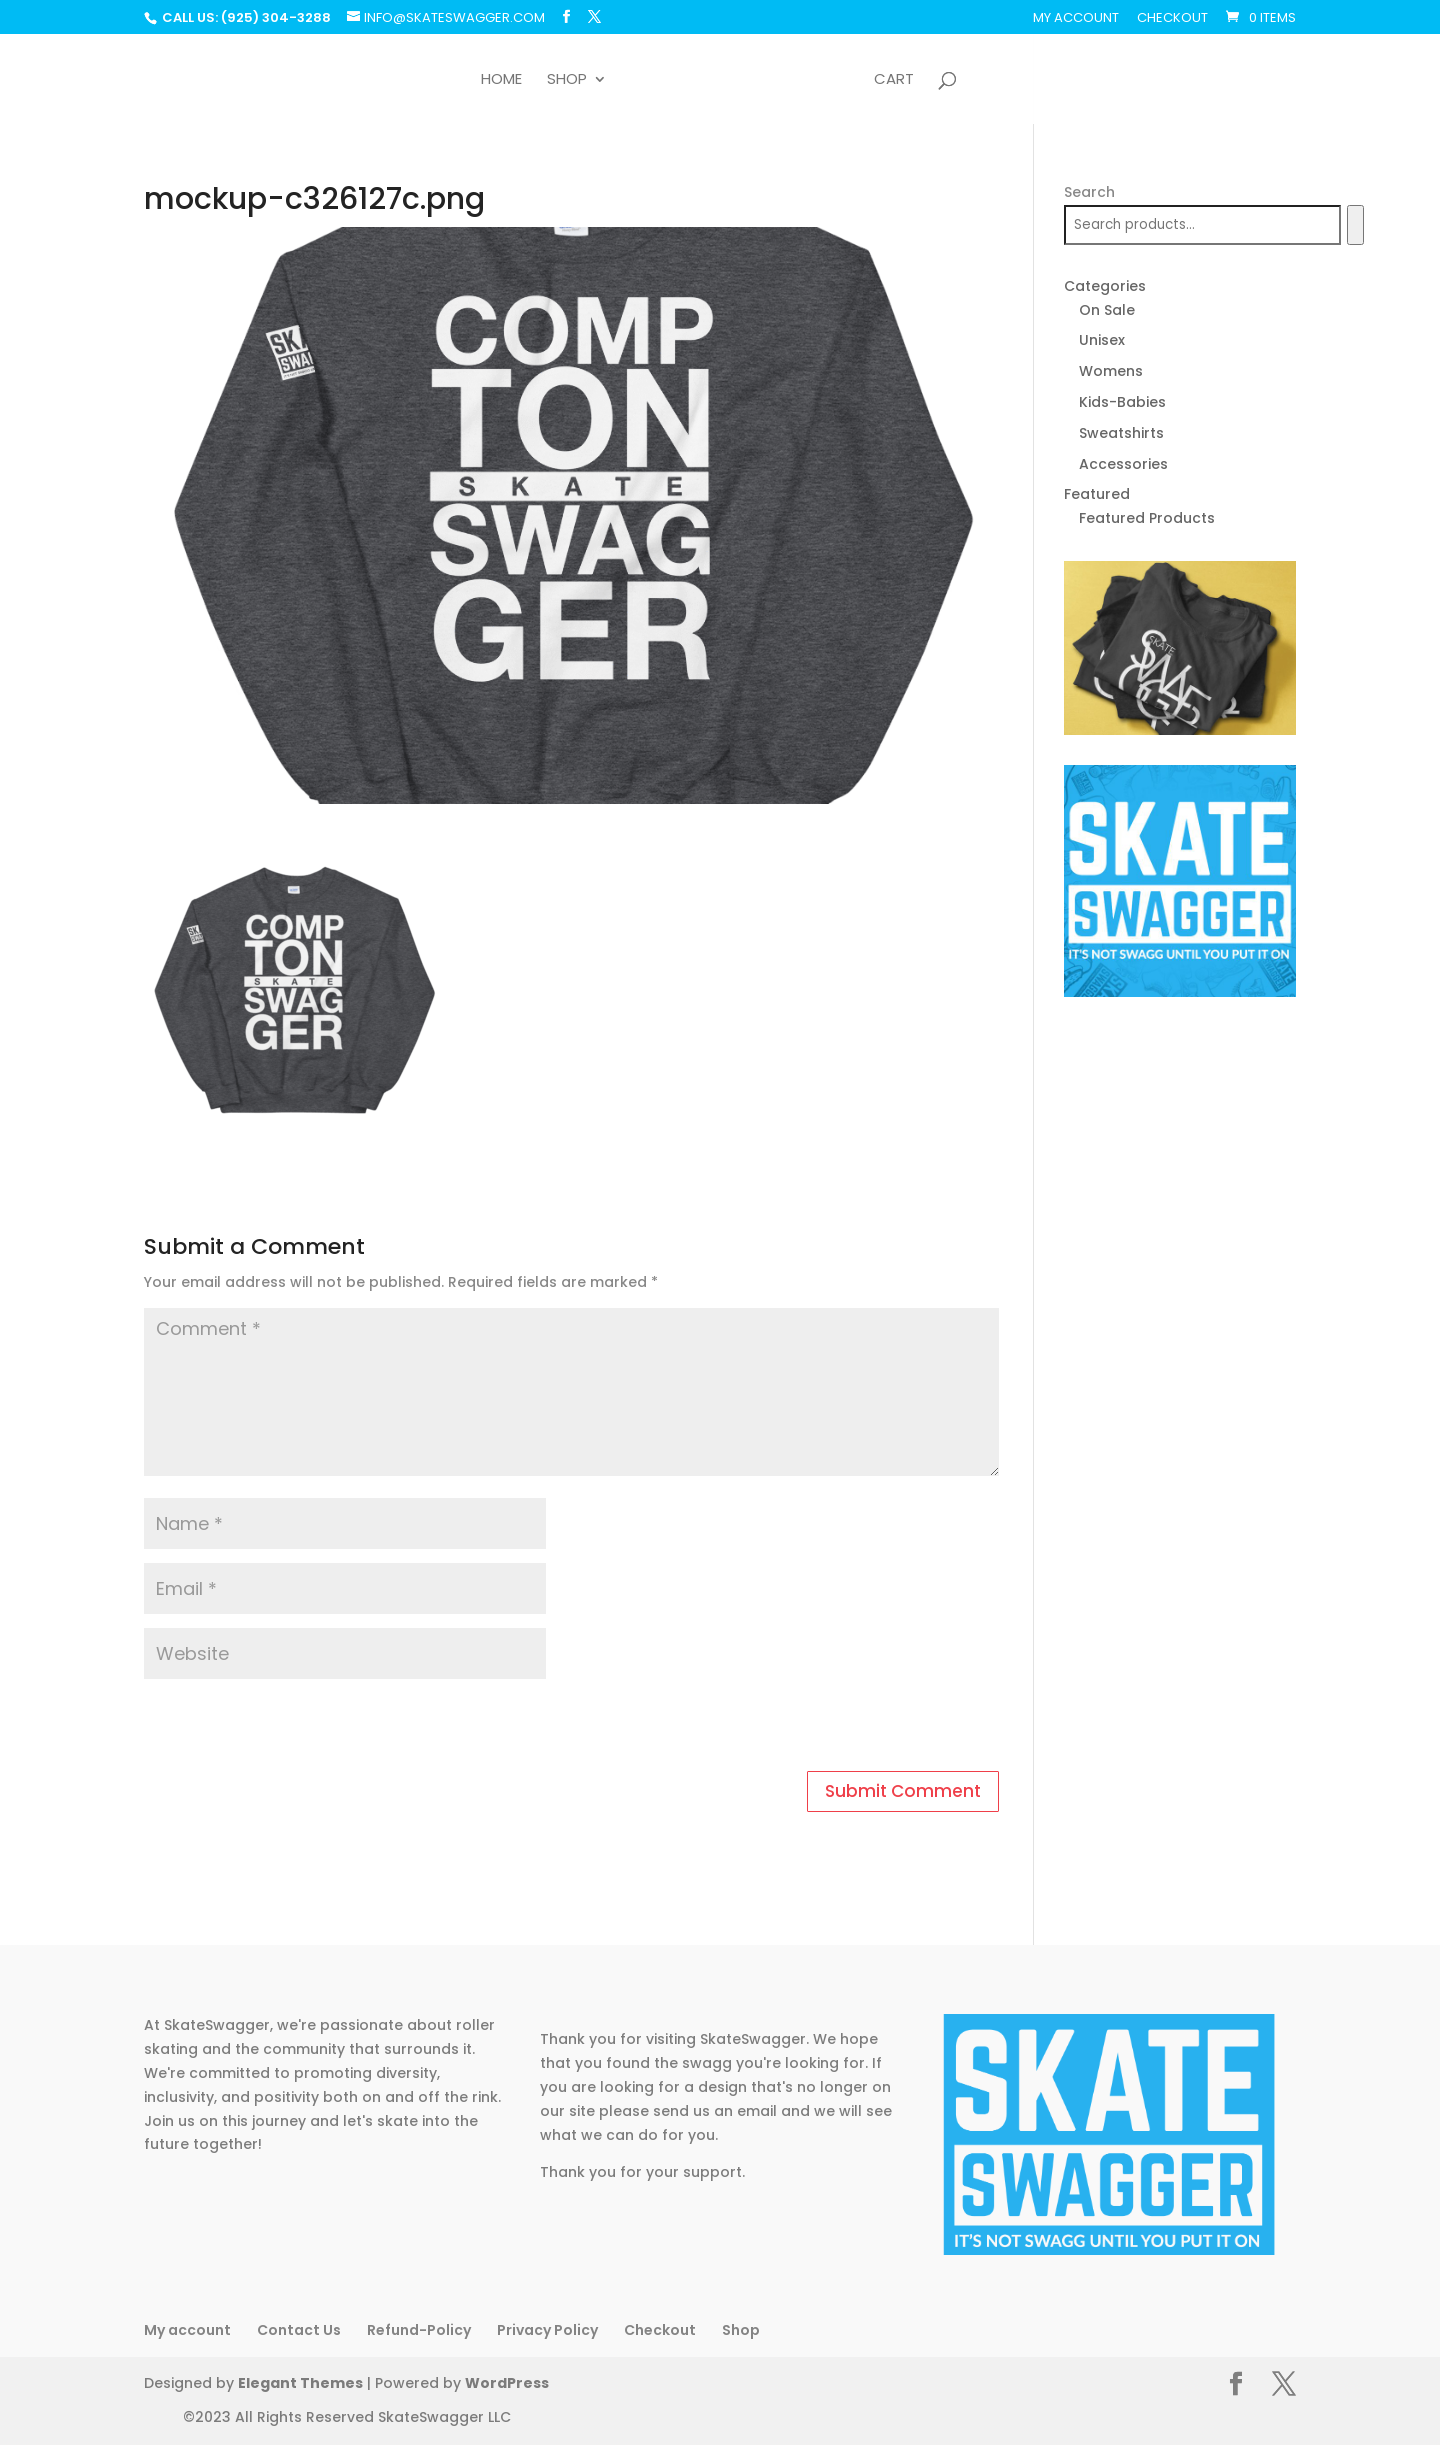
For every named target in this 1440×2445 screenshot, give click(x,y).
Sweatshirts (1121, 433)
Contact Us (299, 2330)
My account (1076, 19)
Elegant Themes (300, 2383)
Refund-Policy (419, 2330)
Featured (1097, 494)
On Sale (1107, 310)
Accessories (1123, 464)
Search (1089, 192)
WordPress (507, 2383)
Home (501, 80)
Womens (1111, 371)
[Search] (1355, 225)
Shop (567, 80)
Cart (894, 80)
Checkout (1172, 19)
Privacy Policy (547, 2330)
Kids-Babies (1122, 402)
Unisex (1102, 340)
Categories (1105, 286)
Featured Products (1147, 518)
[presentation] (281, 1728)
